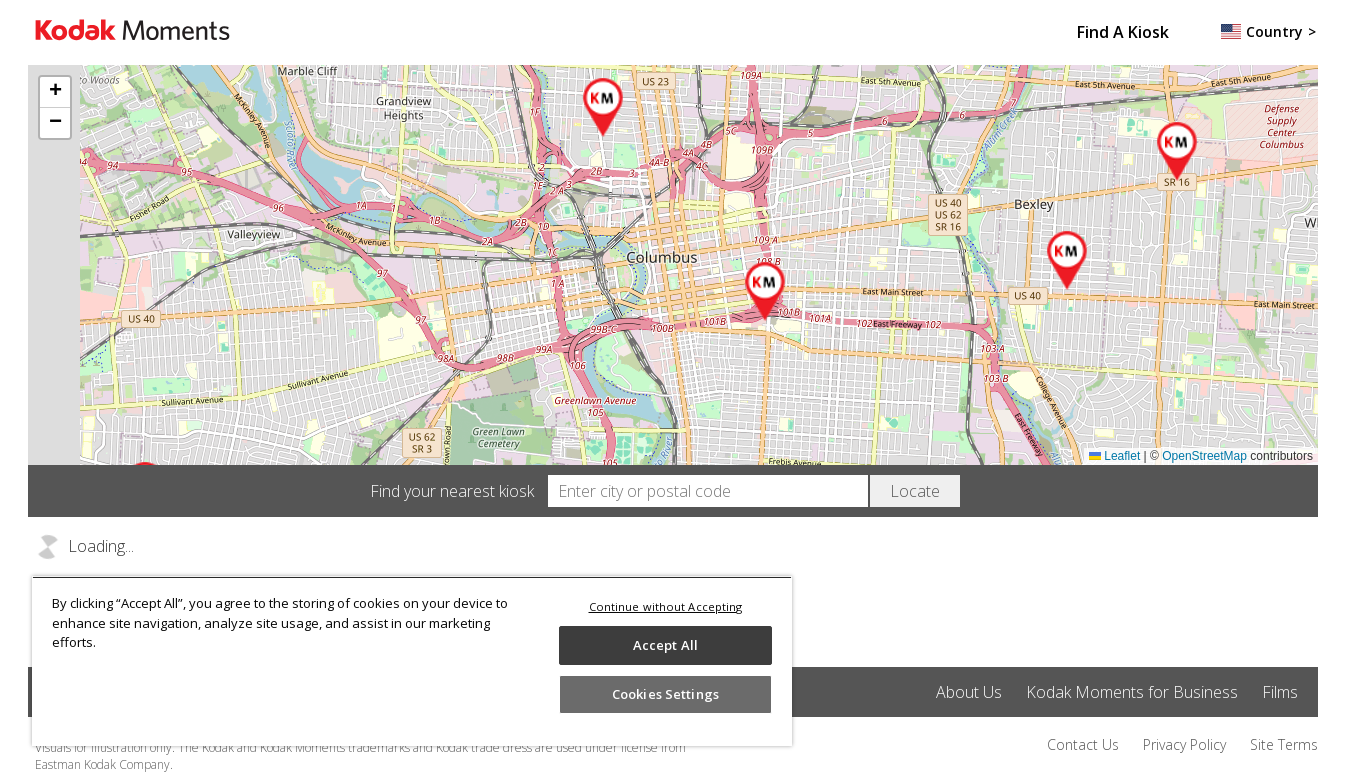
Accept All (665, 645)
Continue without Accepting (666, 606)
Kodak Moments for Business (1132, 692)
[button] (766, 292)
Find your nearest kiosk (452, 491)
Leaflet (1114, 456)
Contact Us (1083, 744)
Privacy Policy (1184, 744)
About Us (969, 692)
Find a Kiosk (1123, 32)
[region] (412, 661)
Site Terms (1284, 744)
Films (1280, 692)
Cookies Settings (665, 694)
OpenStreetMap (1204, 456)
